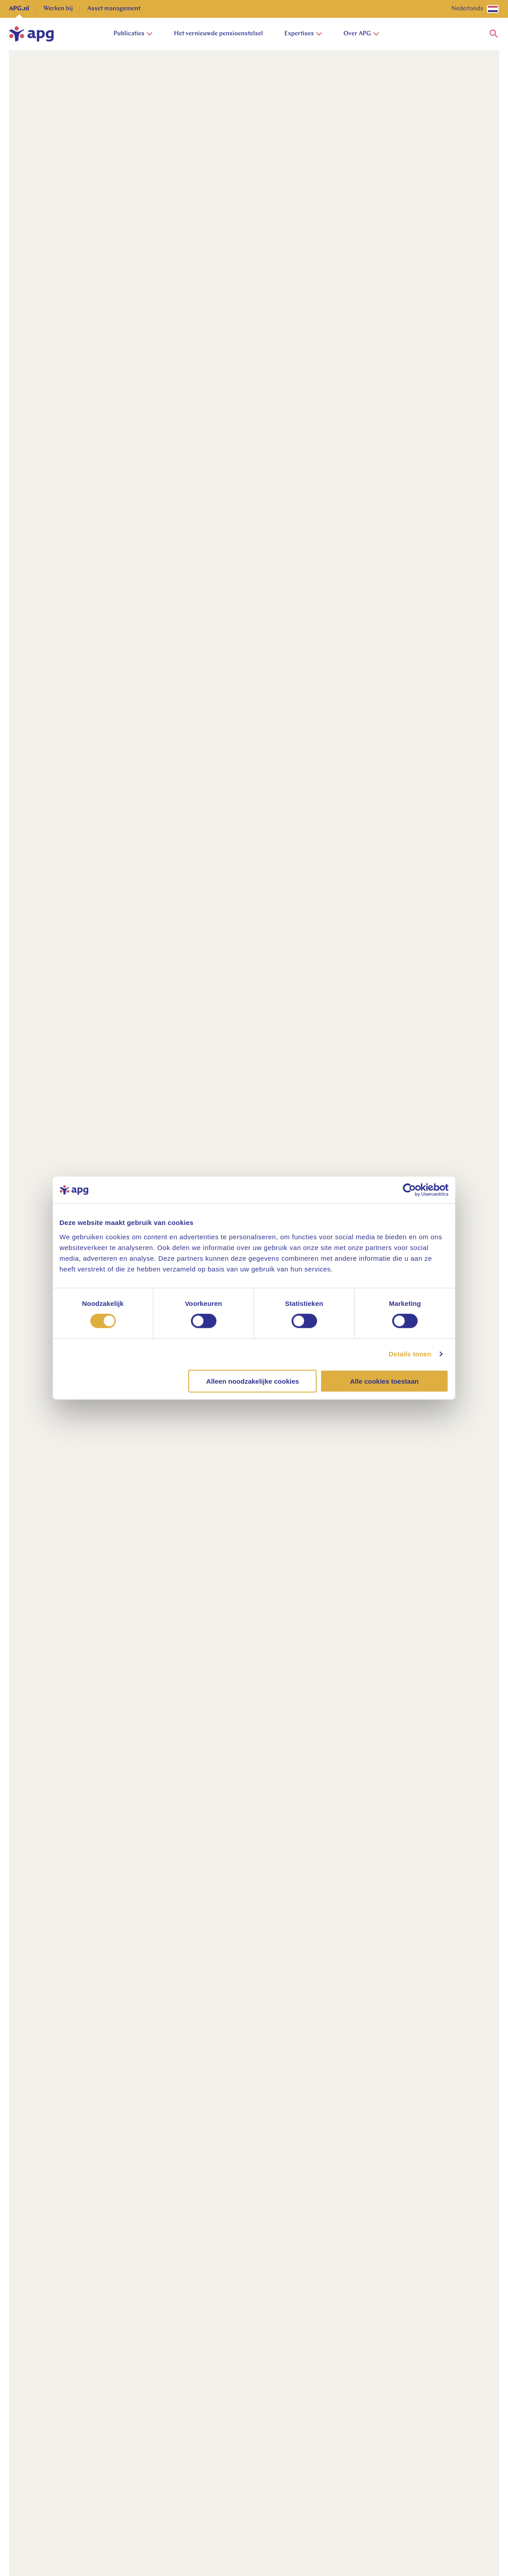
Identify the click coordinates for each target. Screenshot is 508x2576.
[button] (493, 34)
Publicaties (133, 33)
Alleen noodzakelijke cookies (252, 1381)
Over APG (361, 33)
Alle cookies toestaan (384, 1381)
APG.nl (19, 8)
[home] (31, 34)
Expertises (303, 33)
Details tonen (410, 1354)
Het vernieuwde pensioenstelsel (218, 33)
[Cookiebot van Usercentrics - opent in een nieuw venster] (409, 1190)
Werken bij (58, 8)
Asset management (113, 8)
